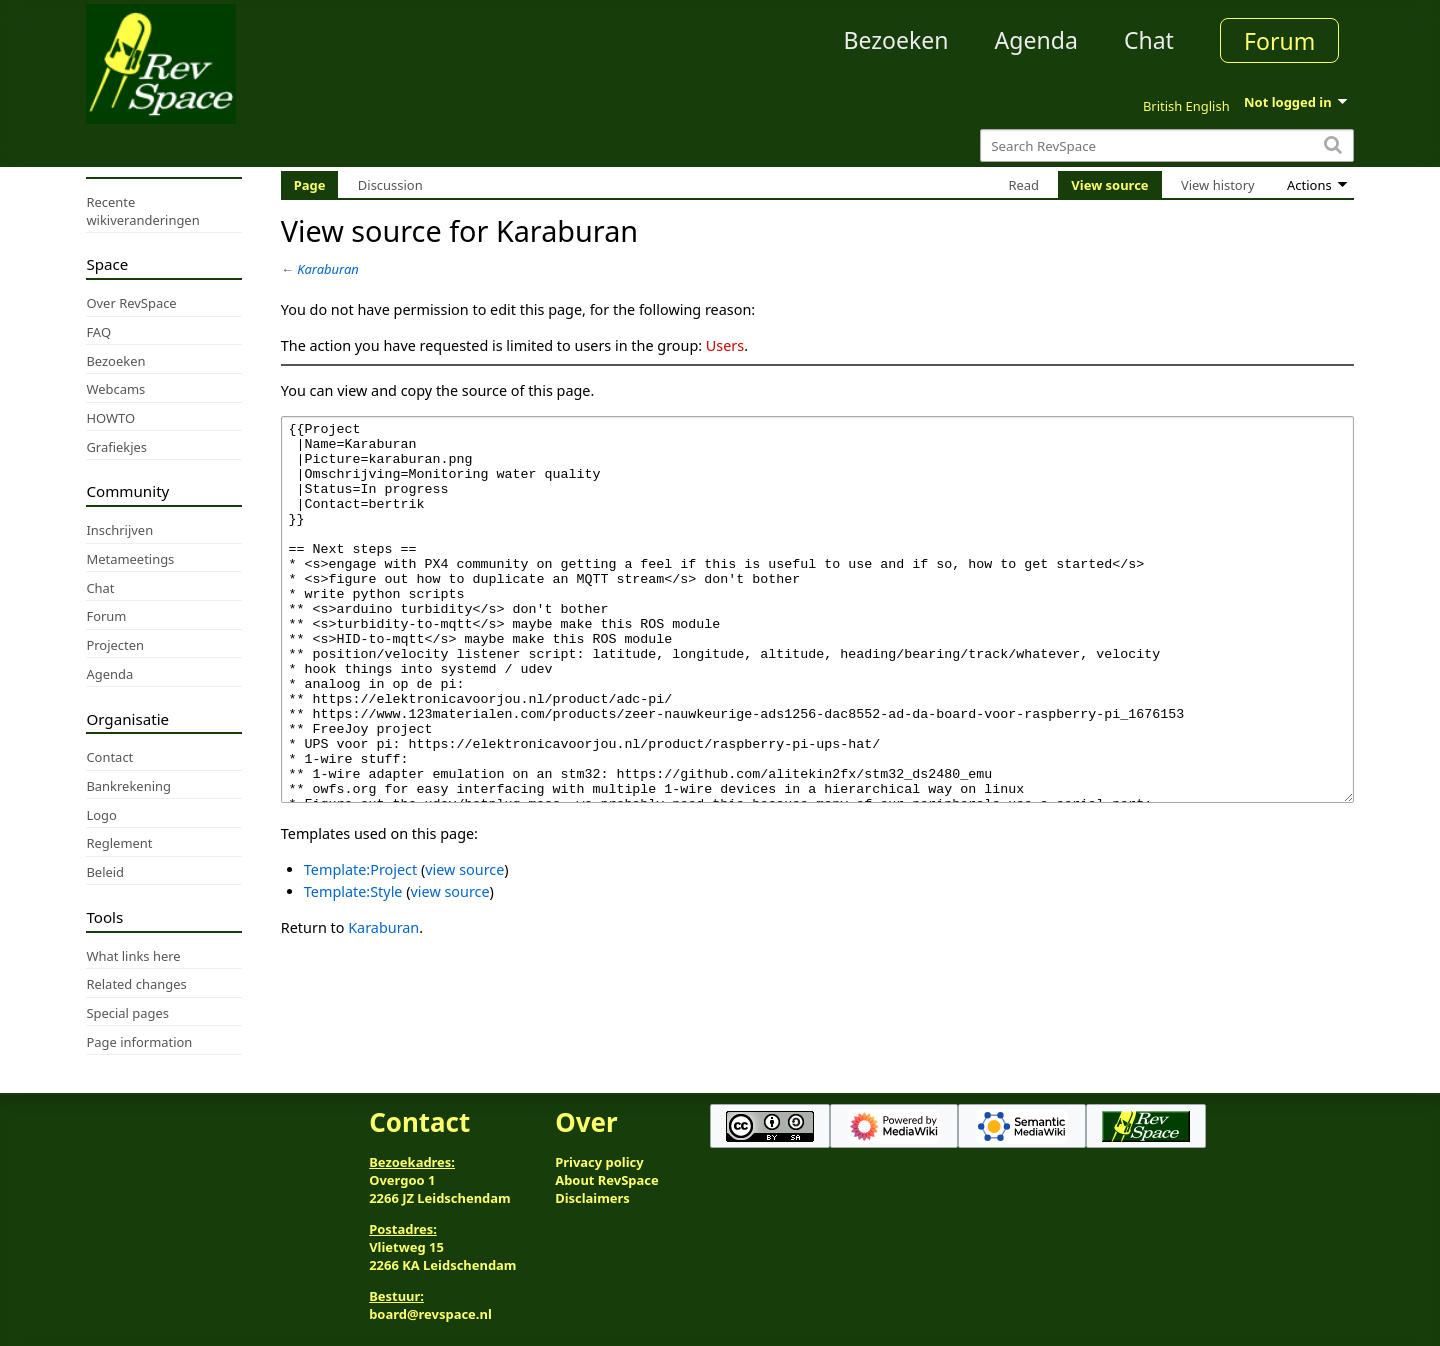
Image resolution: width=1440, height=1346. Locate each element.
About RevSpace (607, 1180)
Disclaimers (592, 1198)
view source (464, 944)
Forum (1279, 41)
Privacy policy (599, 1162)
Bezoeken (896, 40)
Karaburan (328, 269)
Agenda (1036, 40)
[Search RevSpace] (1166, 145)
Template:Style (353, 966)
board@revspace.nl (430, 1314)
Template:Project (360, 944)
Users (725, 345)
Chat (1149, 40)
